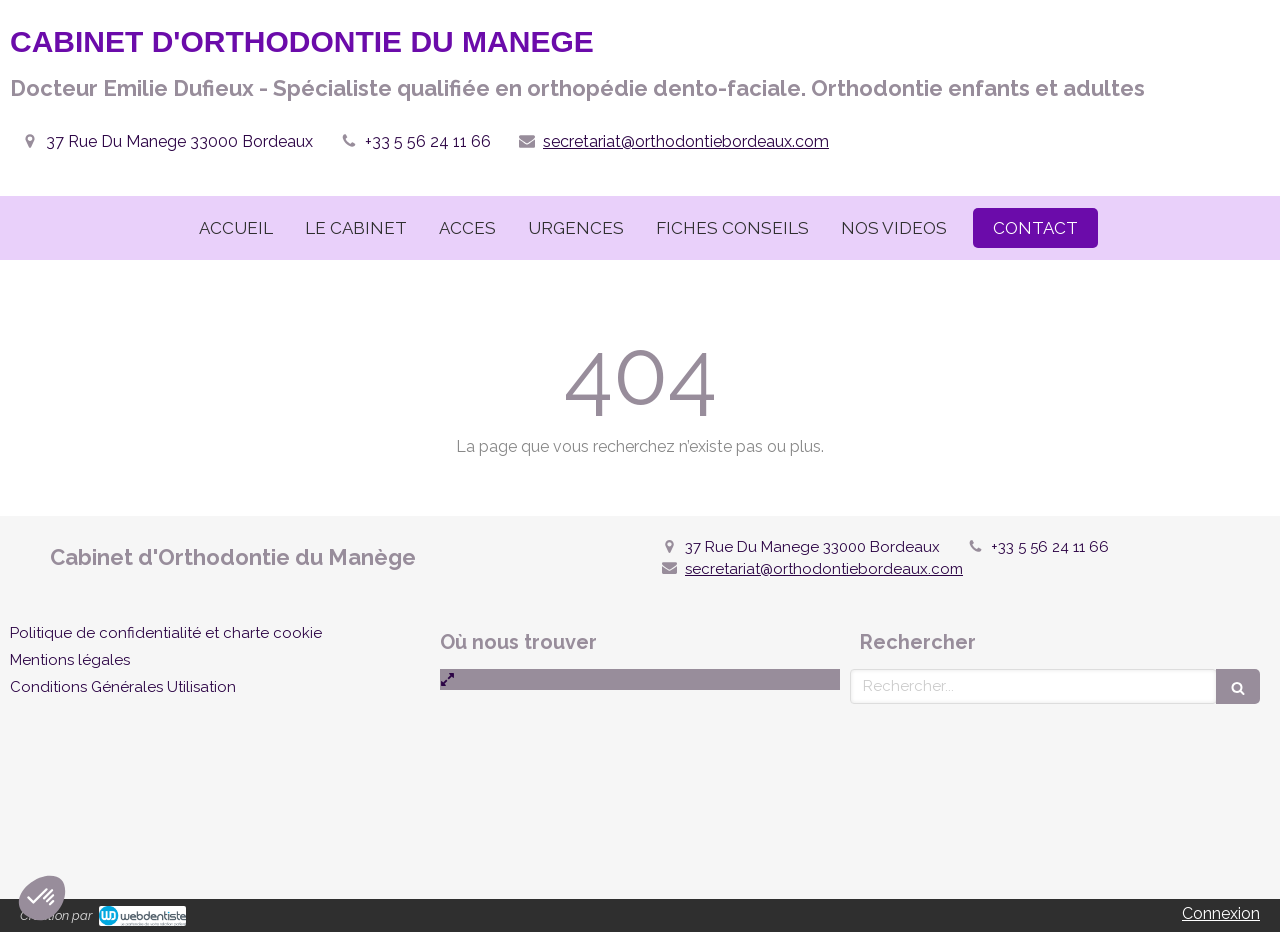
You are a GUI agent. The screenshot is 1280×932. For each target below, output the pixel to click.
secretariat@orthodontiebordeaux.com (686, 141)
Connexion (1221, 913)
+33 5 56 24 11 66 (428, 141)
